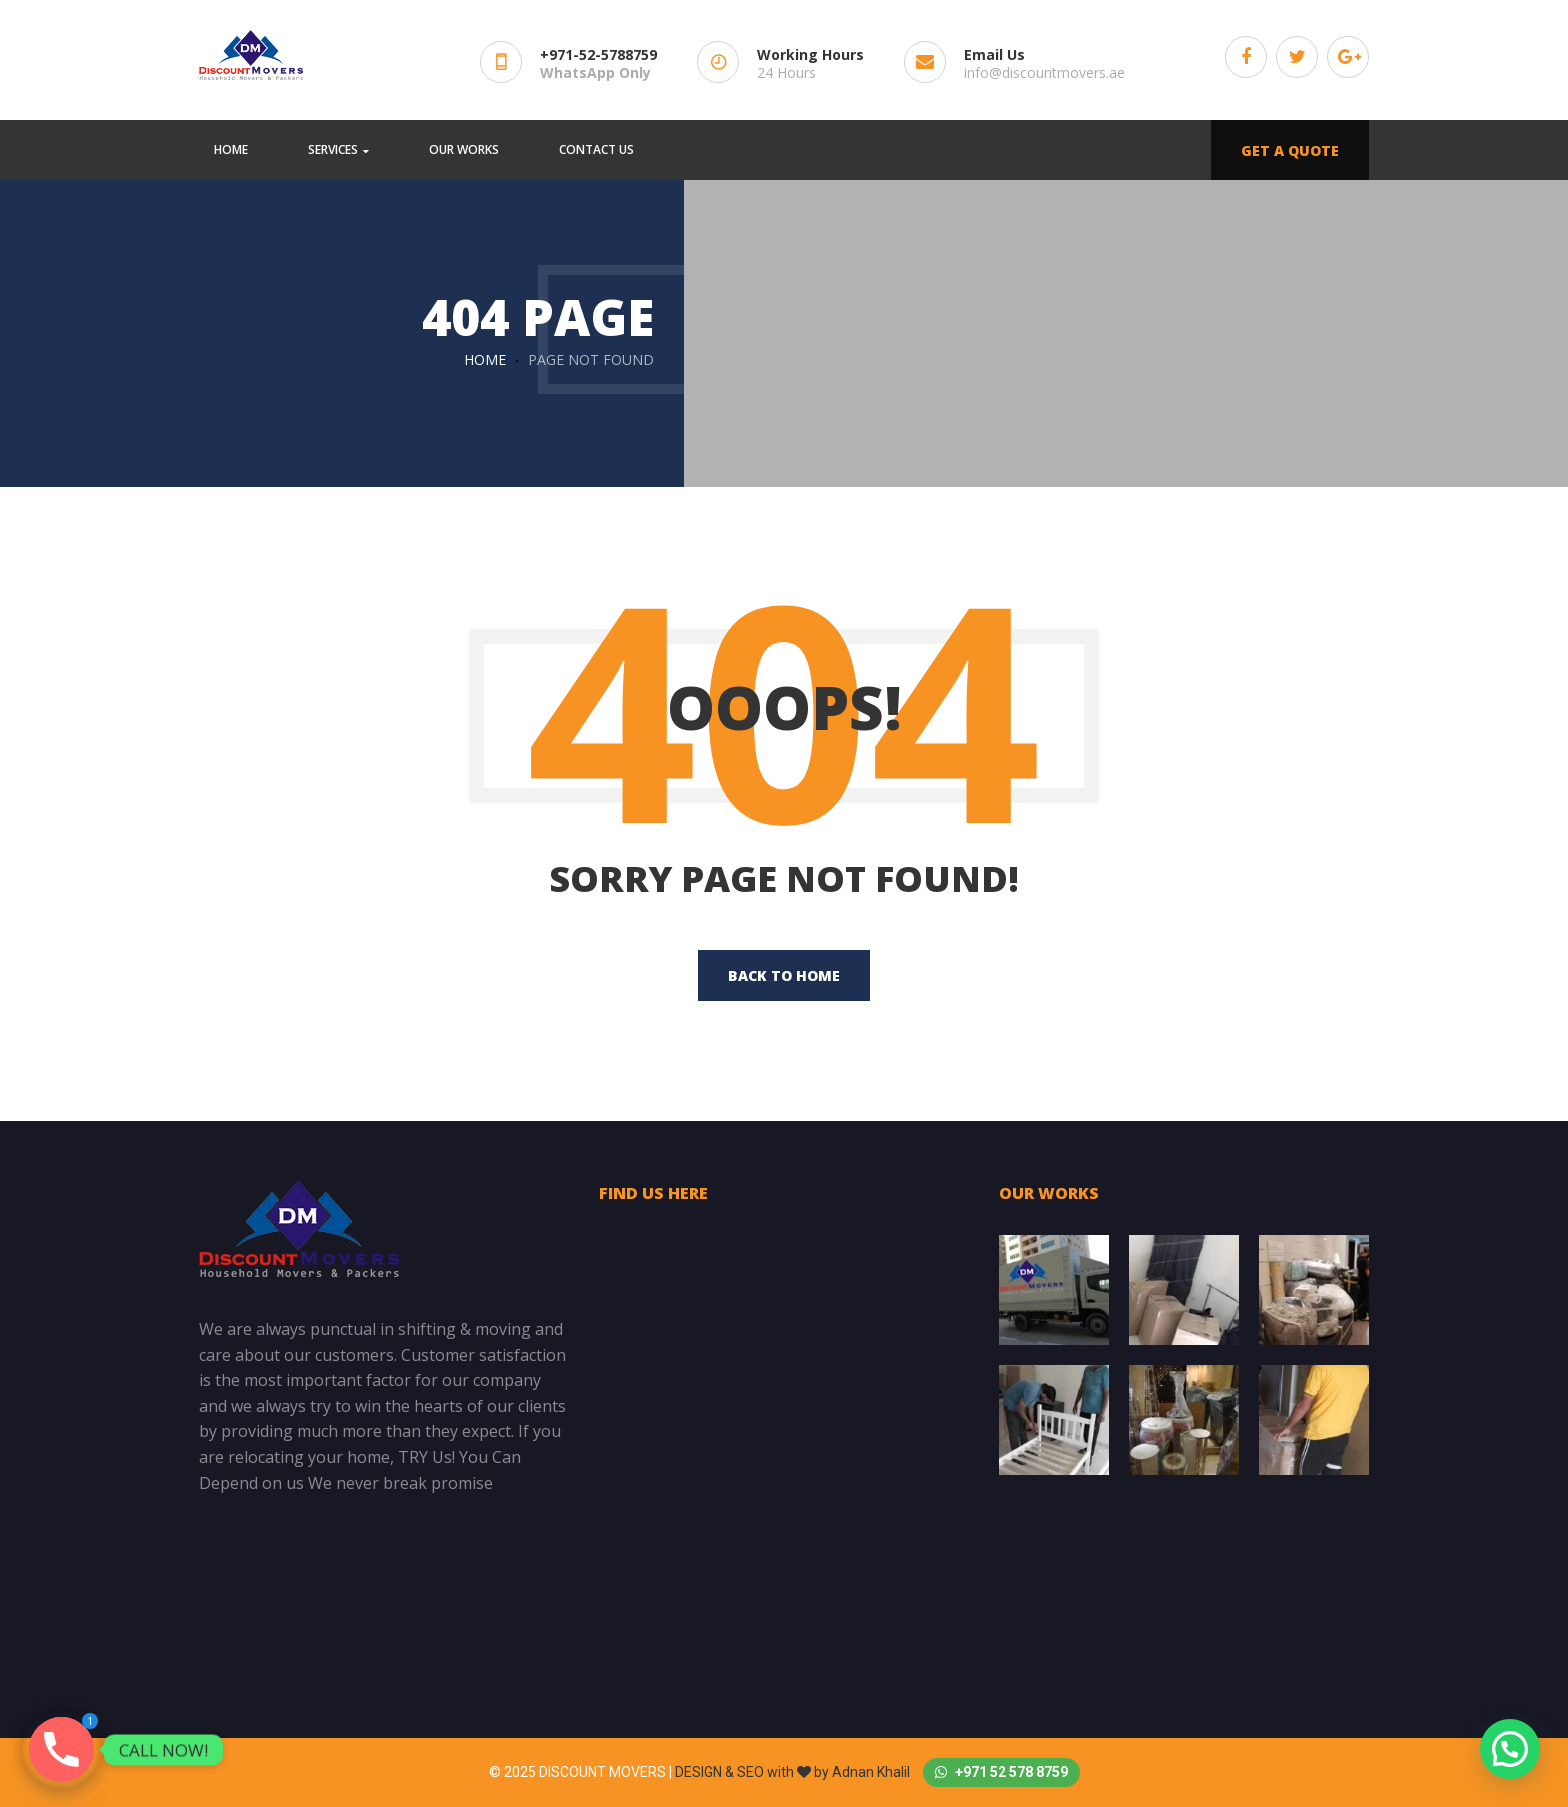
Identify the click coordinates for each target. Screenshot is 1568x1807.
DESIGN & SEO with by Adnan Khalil (794, 1772)
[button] (1510, 1749)
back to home (784, 975)
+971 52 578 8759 (1001, 1772)
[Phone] (61, 1749)
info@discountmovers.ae (1044, 72)
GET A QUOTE (1290, 150)
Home (485, 359)
